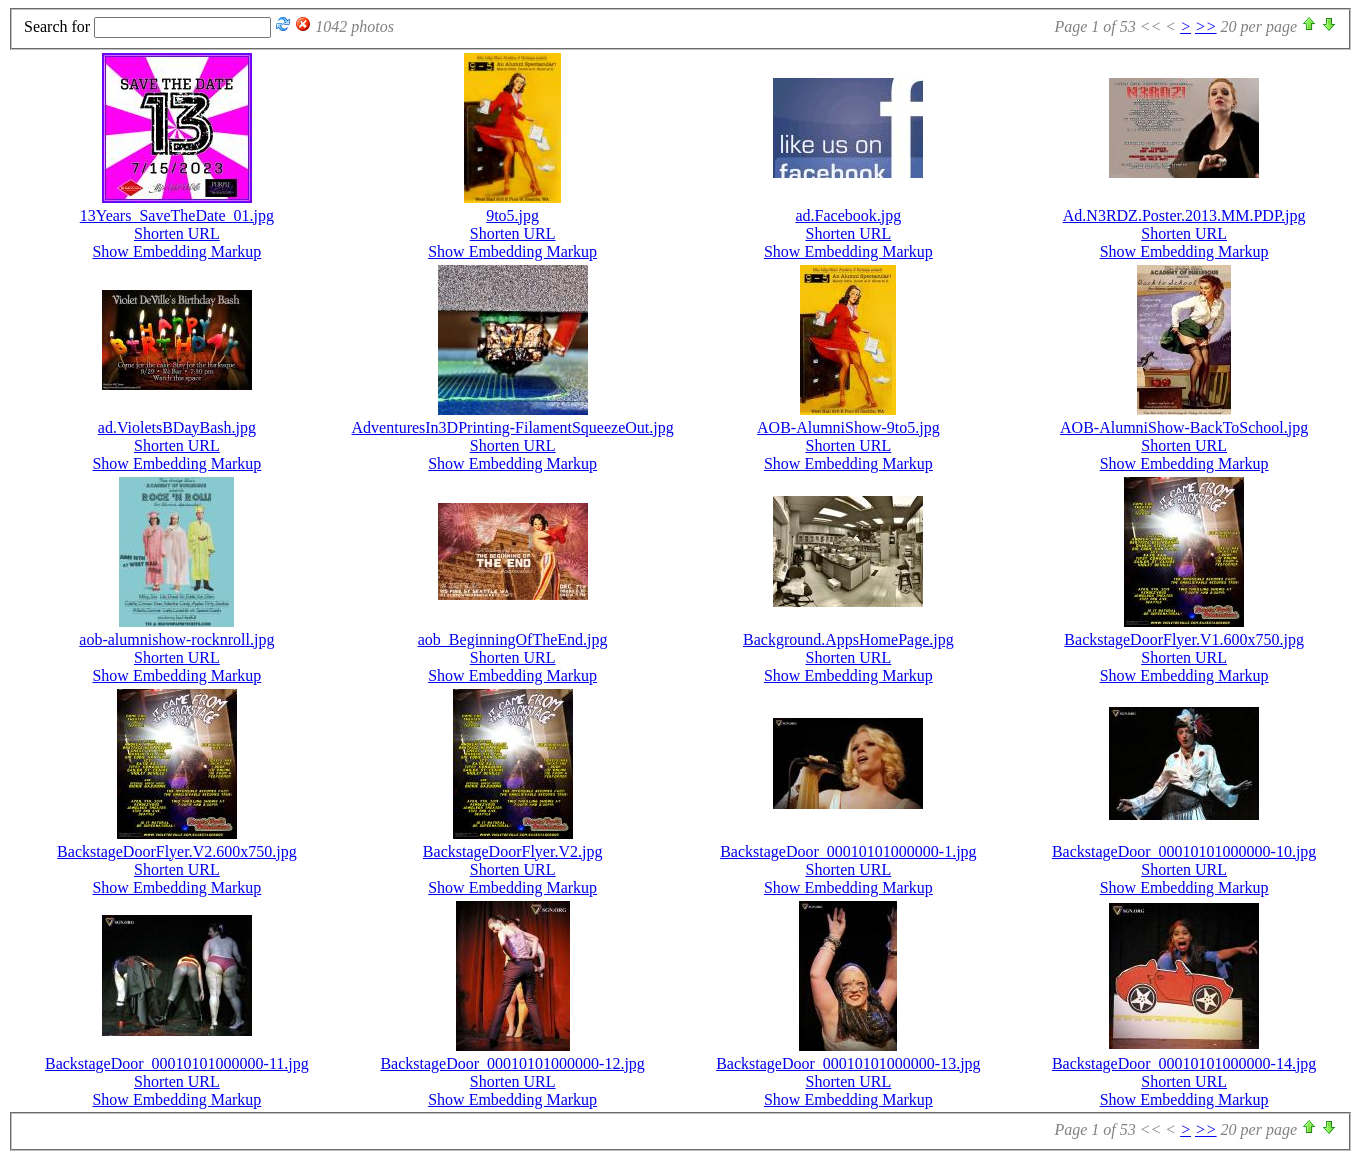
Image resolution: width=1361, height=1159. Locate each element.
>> (1206, 26)
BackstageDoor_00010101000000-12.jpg (512, 1063)
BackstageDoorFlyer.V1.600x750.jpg (1184, 639)
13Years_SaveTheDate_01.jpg (177, 215)
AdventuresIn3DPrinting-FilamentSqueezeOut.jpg (513, 427)
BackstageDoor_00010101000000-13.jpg (848, 1063)
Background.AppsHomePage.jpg (848, 639)
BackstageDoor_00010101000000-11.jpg (177, 1063)
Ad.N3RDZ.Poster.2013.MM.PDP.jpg (1184, 215)
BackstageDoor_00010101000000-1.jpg (848, 851)
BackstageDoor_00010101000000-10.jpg (1184, 851)
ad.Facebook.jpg (849, 215)
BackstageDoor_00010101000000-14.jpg (1184, 1063)
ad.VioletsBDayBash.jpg (177, 427)
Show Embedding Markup (176, 251)
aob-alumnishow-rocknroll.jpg (176, 639)
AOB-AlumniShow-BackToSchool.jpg (1184, 427)
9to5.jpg (512, 215)
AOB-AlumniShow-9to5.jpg (848, 427)
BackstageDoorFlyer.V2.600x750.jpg (177, 851)
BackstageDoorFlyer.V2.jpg (513, 851)
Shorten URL (177, 233)
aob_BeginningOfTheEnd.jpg (513, 639)
